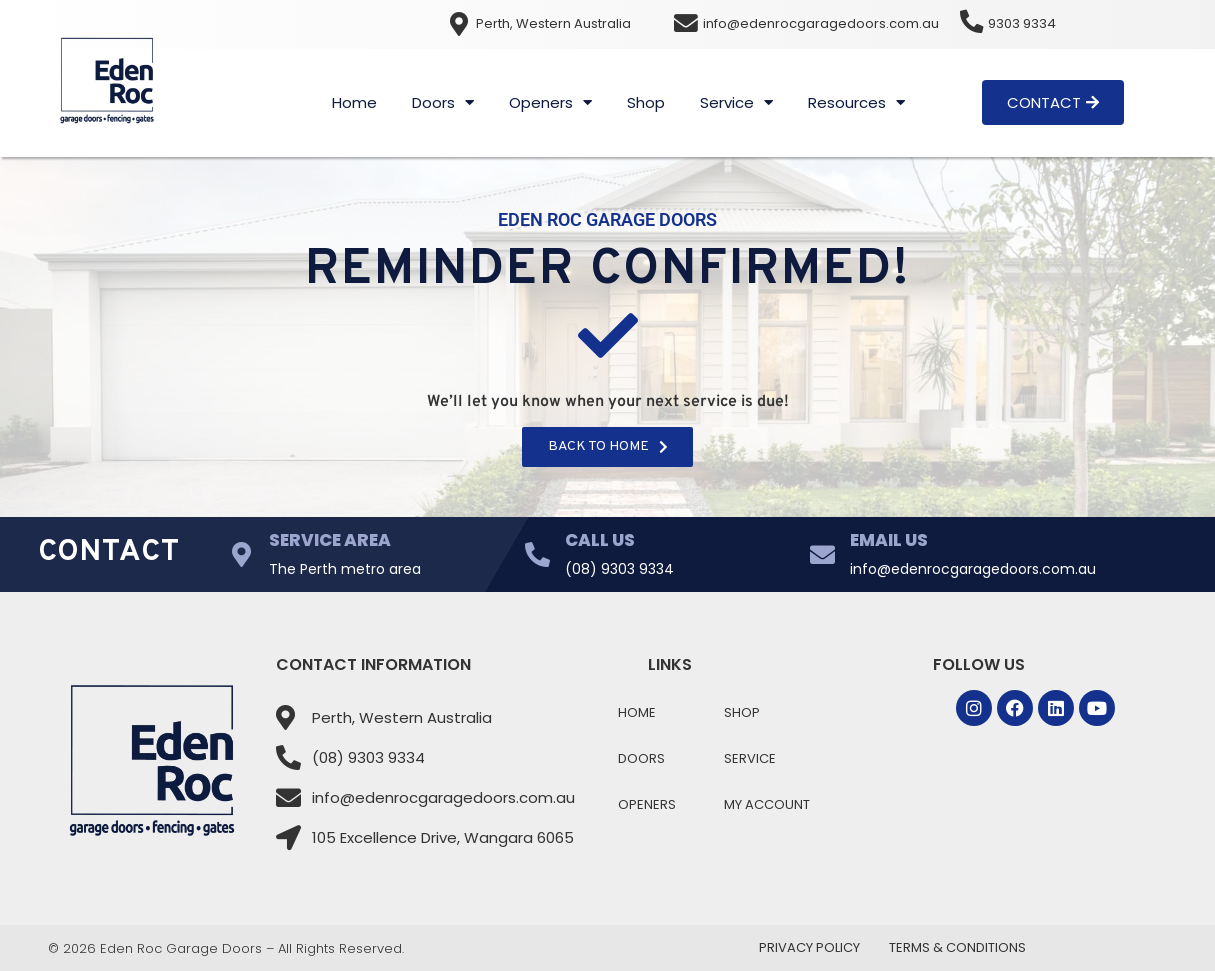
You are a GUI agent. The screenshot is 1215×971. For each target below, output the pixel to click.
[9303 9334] (972, 22)
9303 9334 (1023, 23)
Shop (646, 102)
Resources (856, 102)
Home (354, 102)
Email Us (889, 540)
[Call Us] (537, 554)
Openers (550, 102)
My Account (767, 804)
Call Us (600, 540)
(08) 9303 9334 (619, 569)
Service (736, 102)
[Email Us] (822, 554)
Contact (109, 552)
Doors (443, 102)
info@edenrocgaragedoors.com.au (822, 23)
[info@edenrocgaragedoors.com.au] (687, 24)
